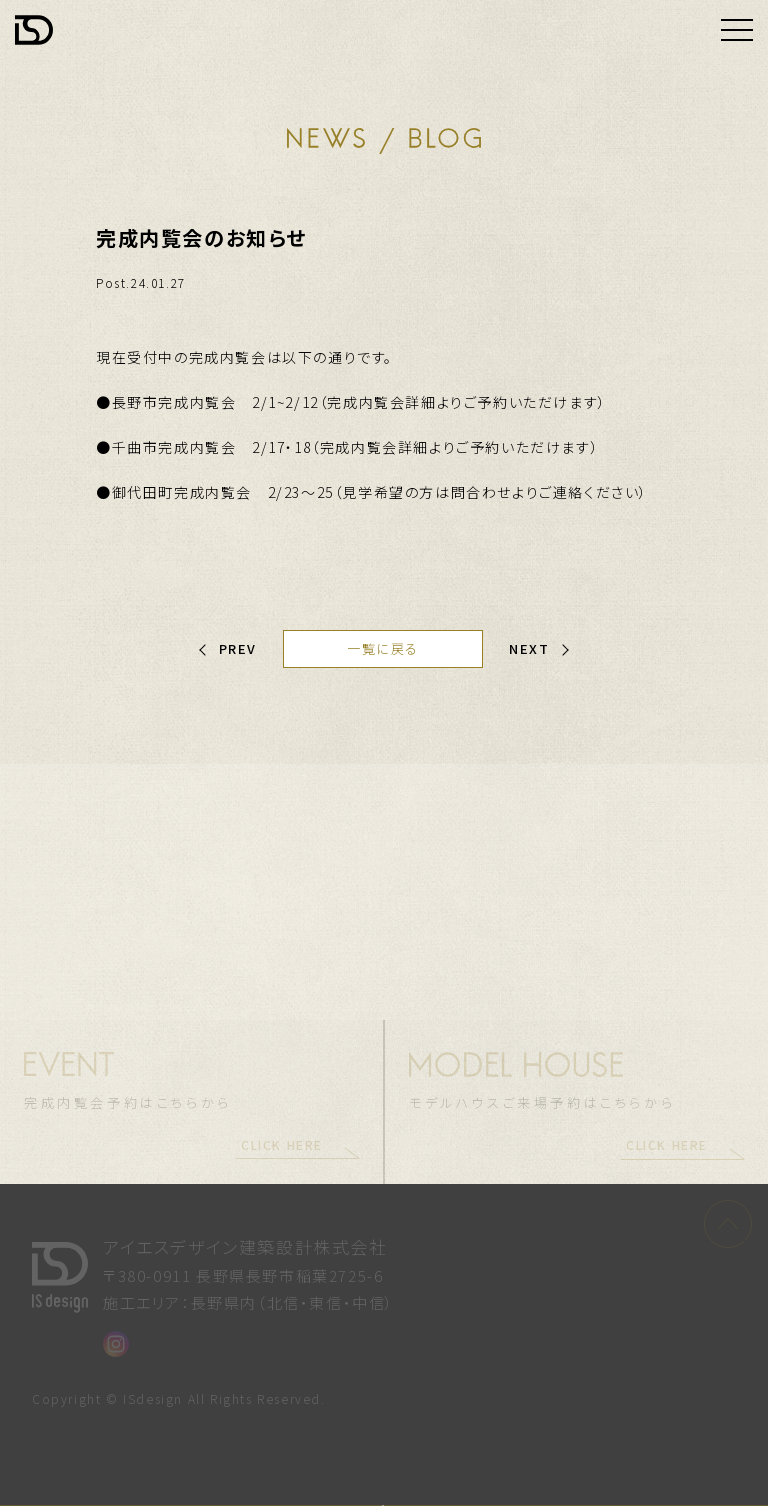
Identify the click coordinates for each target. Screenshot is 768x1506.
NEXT (529, 648)
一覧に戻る (383, 648)
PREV (238, 648)
